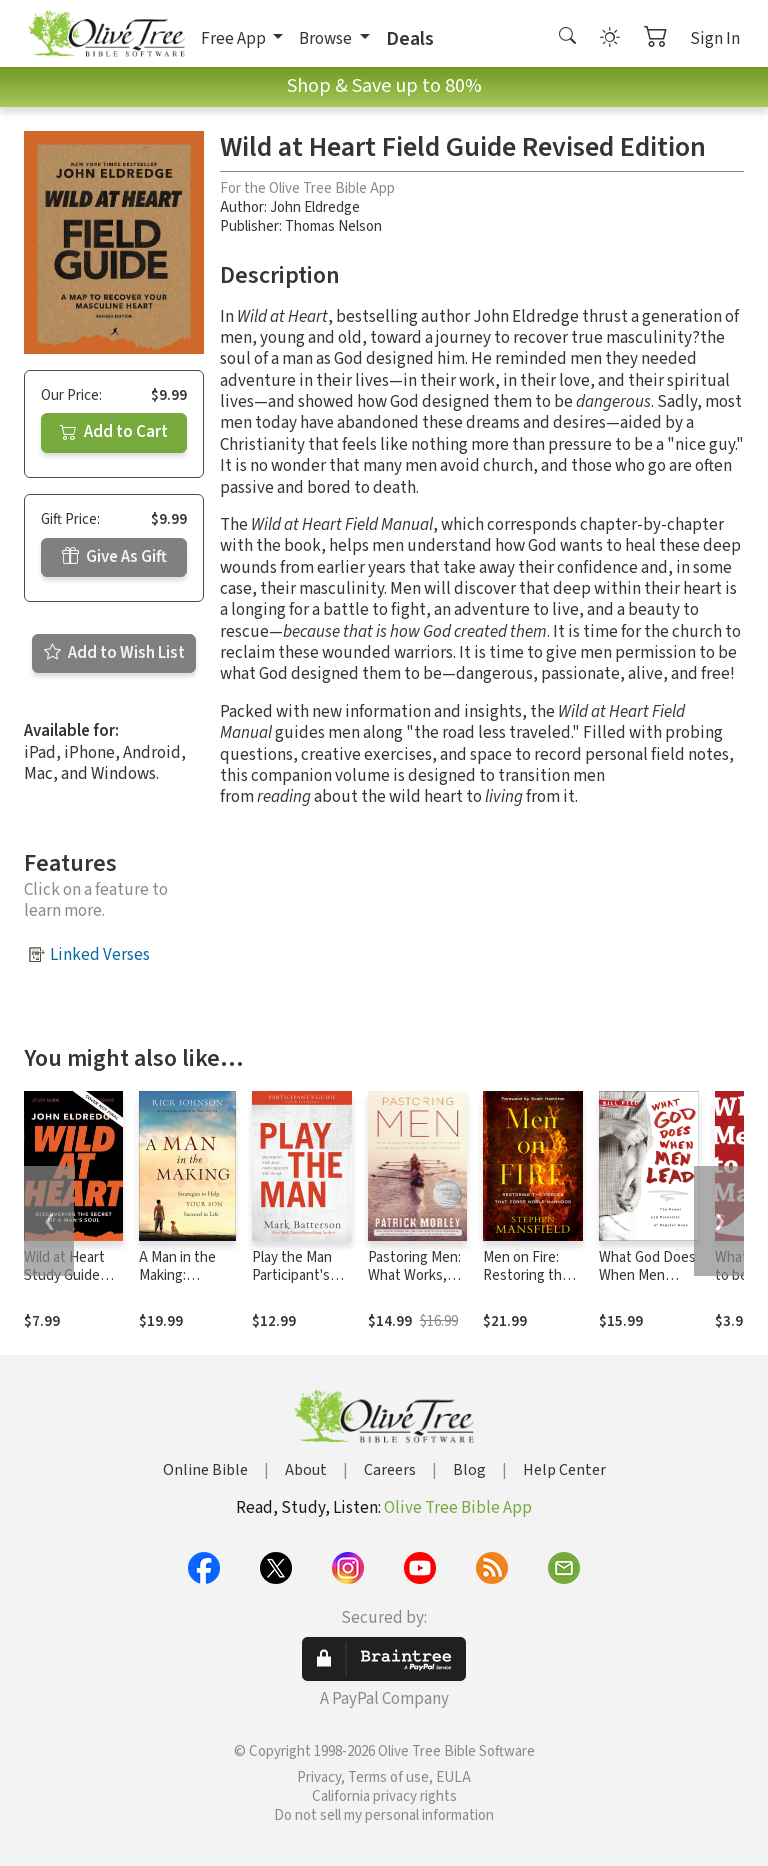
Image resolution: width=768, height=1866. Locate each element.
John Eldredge (315, 207)
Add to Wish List (114, 653)
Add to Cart (114, 432)
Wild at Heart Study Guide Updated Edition (64, 1286)
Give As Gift (114, 557)
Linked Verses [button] (100, 955)
